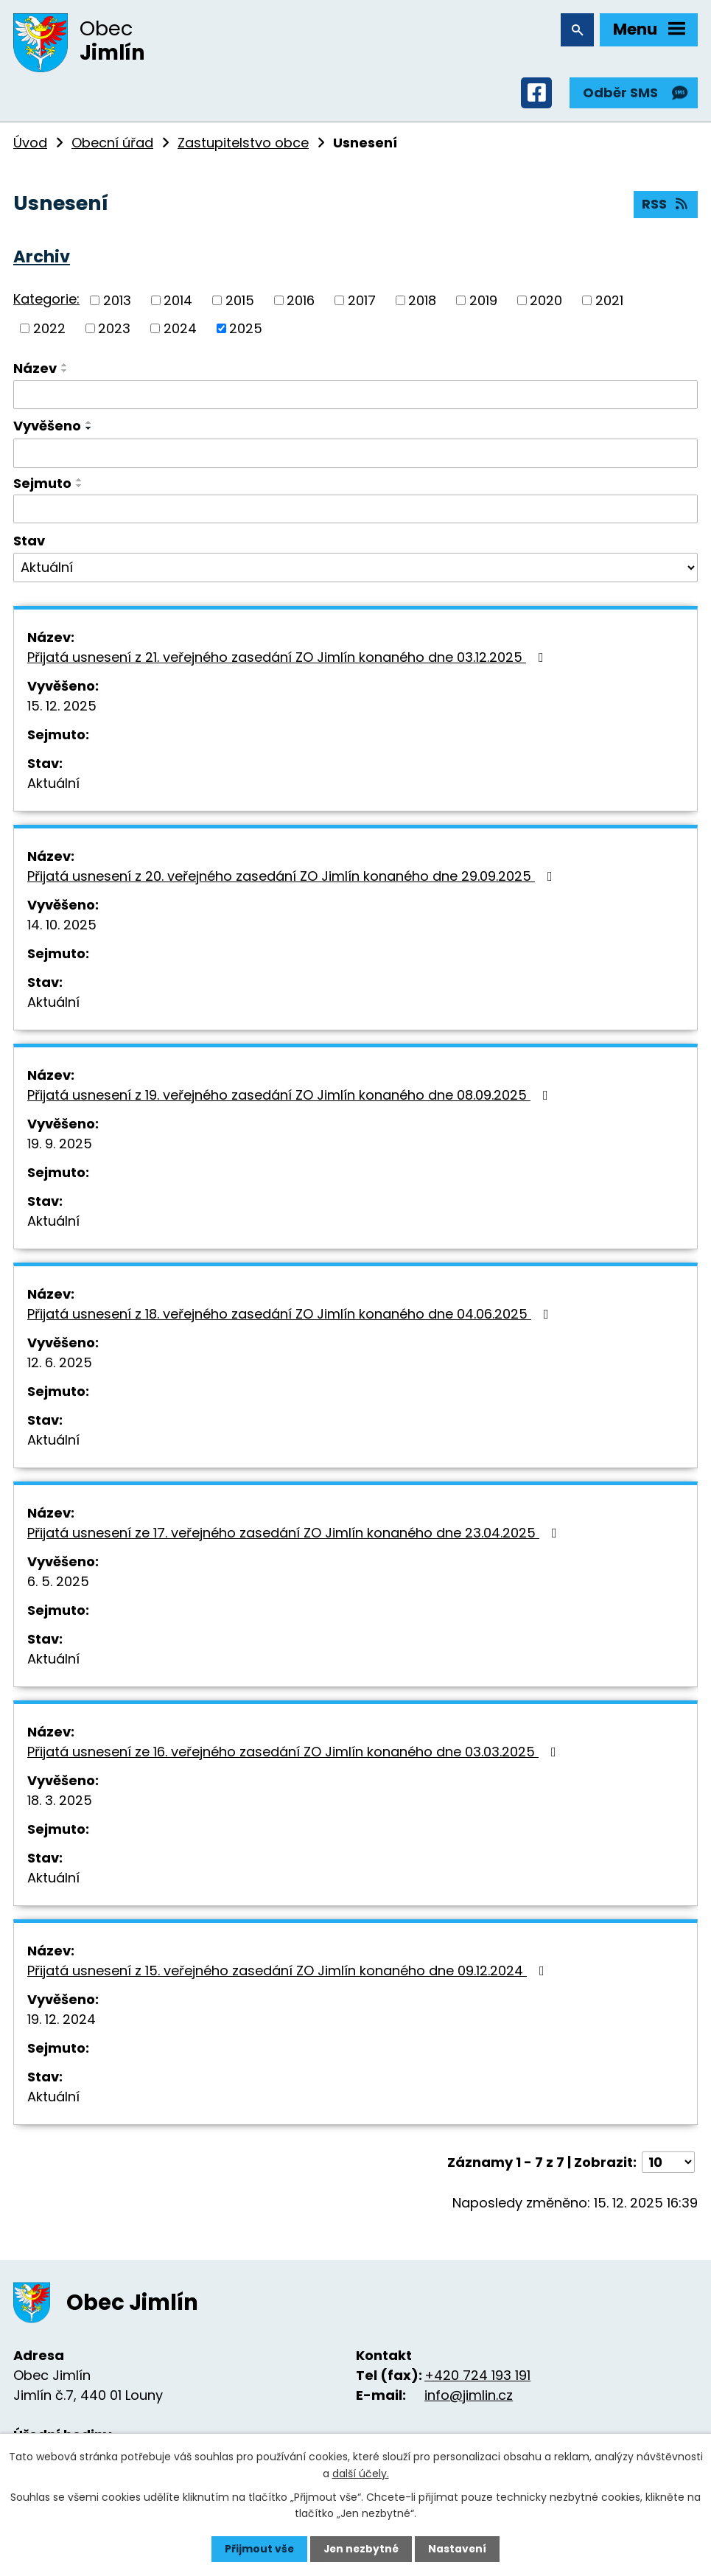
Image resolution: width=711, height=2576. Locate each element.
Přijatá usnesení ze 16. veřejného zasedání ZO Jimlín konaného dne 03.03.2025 (294, 1754)
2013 (117, 302)
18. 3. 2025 (59, 1802)
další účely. (360, 2472)
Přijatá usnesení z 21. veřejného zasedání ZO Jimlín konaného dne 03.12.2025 (288, 659)
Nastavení (459, 2548)
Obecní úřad (112, 145)
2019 (483, 302)
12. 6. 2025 (59, 1364)
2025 (245, 330)
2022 (49, 330)
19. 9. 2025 (59, 1146)
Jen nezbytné (361, 2548)
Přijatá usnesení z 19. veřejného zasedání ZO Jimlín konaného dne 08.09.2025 (290, 1097)
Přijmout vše (258, 2548)
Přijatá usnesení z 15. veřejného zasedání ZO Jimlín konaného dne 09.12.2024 (288, 1973)
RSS (666, 207)
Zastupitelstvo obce (243, 145)
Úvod (30, 145)
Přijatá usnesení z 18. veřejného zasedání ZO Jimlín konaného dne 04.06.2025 (291, 1316)
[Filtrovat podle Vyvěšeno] (355, 455)
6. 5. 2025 (58, 1583)
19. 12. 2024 (61, 2021)
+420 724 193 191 (477, 2377)
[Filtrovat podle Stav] (355, 569)
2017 (362, 302)
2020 (546, 302)
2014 (178, 302)
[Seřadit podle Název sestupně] (65, 373)
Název (35, 370)
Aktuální (53, 785)
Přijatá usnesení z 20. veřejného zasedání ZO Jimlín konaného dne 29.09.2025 (292, 878)
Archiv (41, 258)
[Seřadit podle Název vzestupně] (65, 367)
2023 (114, 330)
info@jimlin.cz (468, 2397)
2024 (180, 330)
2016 (301, 302)
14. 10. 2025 (62, 927)
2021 (609, 302)
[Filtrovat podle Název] (355, 397)
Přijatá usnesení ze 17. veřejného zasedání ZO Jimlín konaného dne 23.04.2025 (295, 1535)
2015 (239, 302)
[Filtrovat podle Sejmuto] (355, 511)
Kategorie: (46, 302)
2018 (422, 302)
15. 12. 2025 (62, 708)
